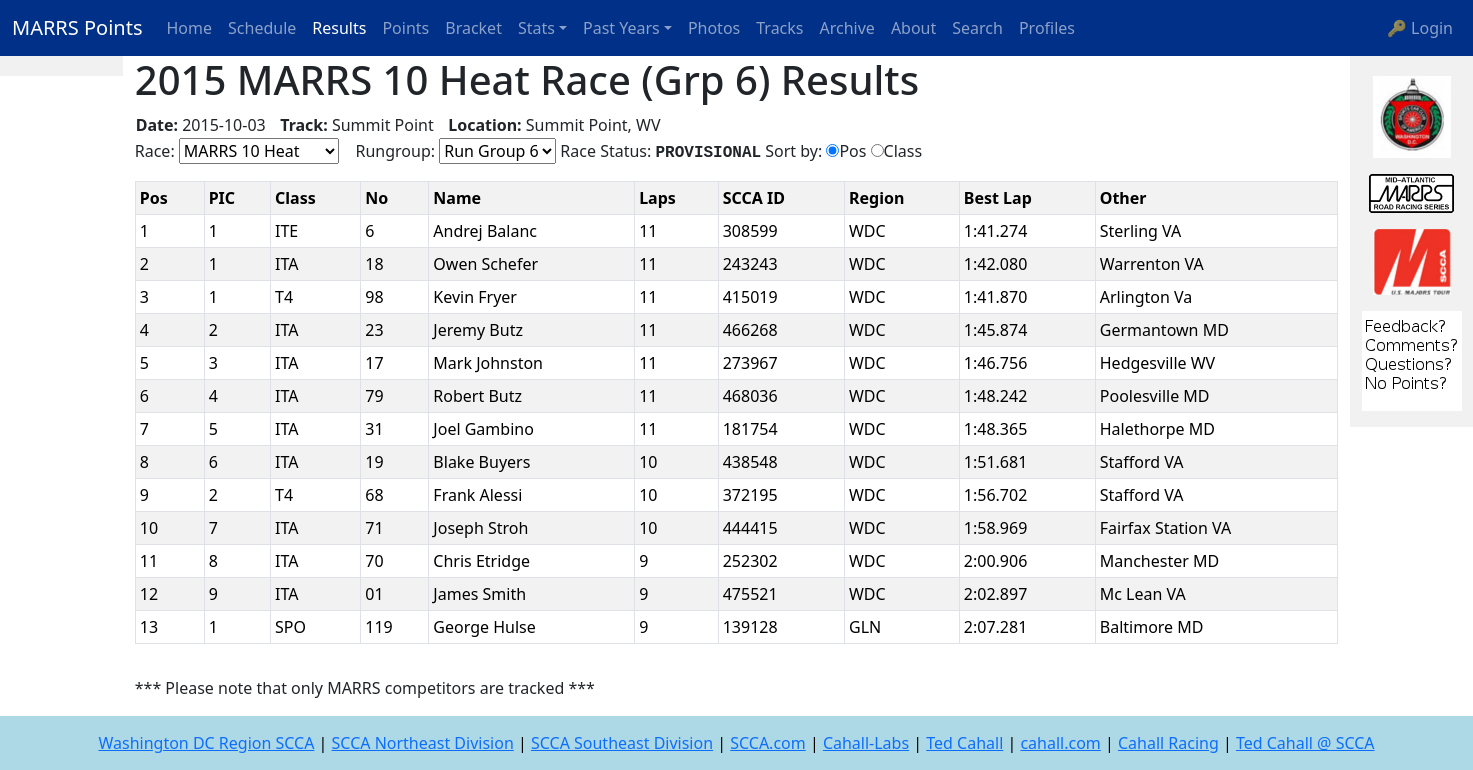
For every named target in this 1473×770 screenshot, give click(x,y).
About (913, 28)
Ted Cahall (964, 743)
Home (190, 28)
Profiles (1047, 28)
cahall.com (1060, 743)
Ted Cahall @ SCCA (1305, 743)
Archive (847, 28)
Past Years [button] (621, 28)
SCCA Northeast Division (423, 743)
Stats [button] (536, 28)
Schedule (262, 28)
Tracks (779, 28)
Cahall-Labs (866, 743)
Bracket (473, 28)
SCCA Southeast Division (622, 743)
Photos (714, 28)
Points (405, 28)
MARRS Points (77, 27)
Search (977, 28)
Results (339, 28)
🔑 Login (1420, 28)
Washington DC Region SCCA (206, 743)
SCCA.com (768, 743)
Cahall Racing (1168, 743)
